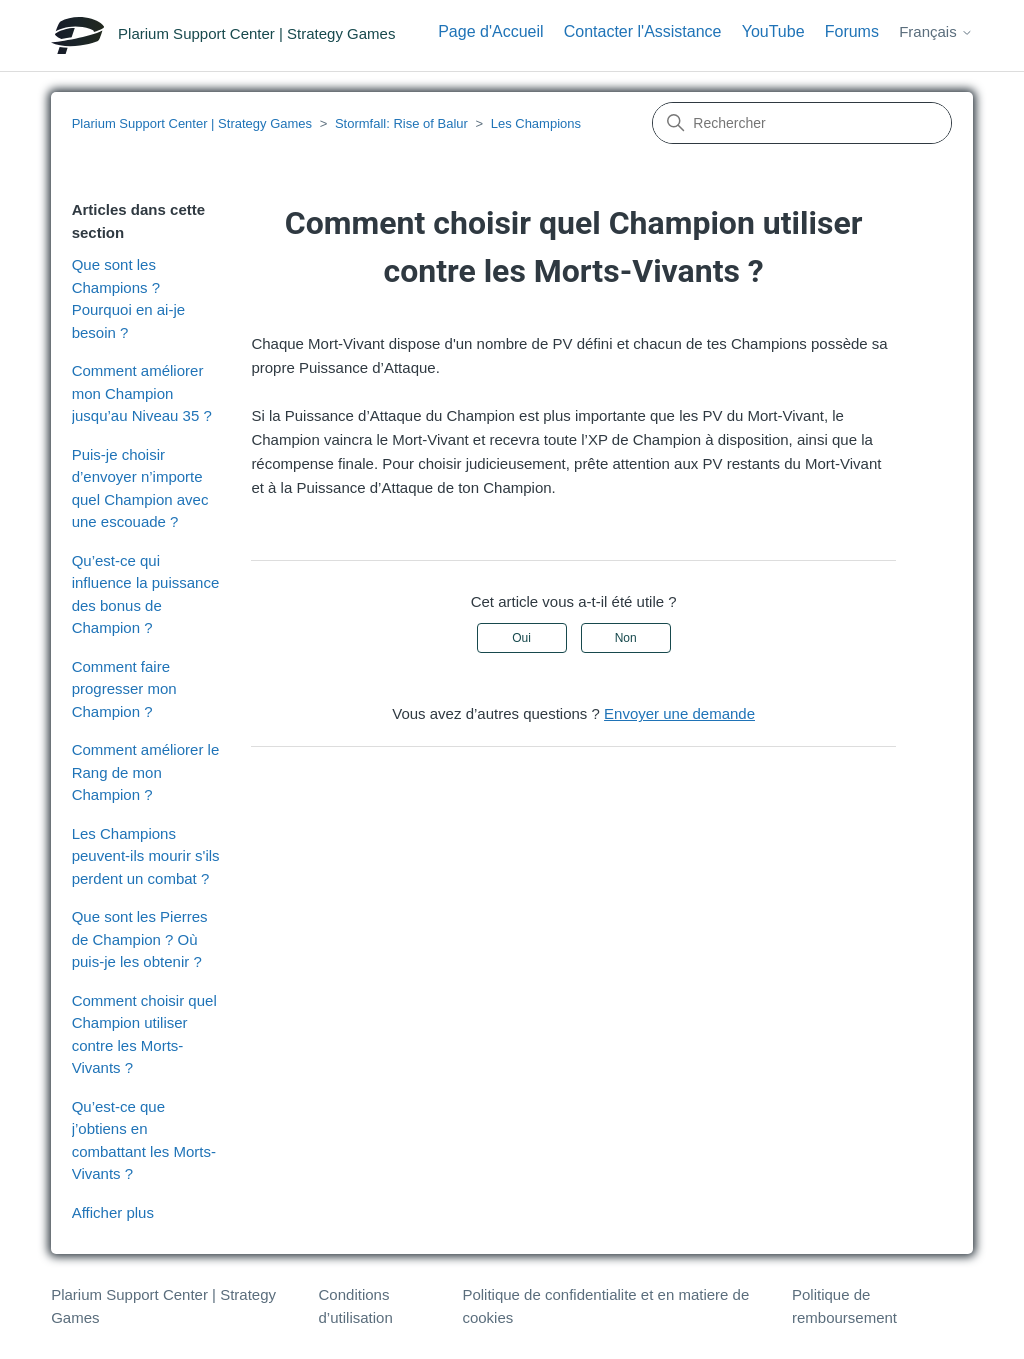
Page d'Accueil (490, 31)
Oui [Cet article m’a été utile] (521, 638)
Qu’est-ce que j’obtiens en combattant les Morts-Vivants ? (144, 1140)
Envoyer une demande (679, 713)
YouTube (773, 31)
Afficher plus (113, 1212)
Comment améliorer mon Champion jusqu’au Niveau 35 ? (142, 393)
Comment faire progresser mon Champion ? (124, 689)
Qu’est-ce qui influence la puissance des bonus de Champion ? (146, 594)
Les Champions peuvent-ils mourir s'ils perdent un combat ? (146, 856)
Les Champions (536, 123)
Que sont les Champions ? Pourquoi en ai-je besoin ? (128, 298)
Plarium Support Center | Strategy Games (192, 123)
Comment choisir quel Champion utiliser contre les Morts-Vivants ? (144, 1034)
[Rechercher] (802, 123)
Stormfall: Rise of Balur (401, 123)
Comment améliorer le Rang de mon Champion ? (146, 772)
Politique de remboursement (844, 1306)
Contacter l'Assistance (643, 31)
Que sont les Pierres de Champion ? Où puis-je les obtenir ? (140, 939)
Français (936, 31)
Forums (852, 31)
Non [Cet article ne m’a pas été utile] (626, 638)
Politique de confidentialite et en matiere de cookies (605, 1306)
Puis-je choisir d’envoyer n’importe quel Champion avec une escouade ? (140, 488)
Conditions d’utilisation (356, 1306)
